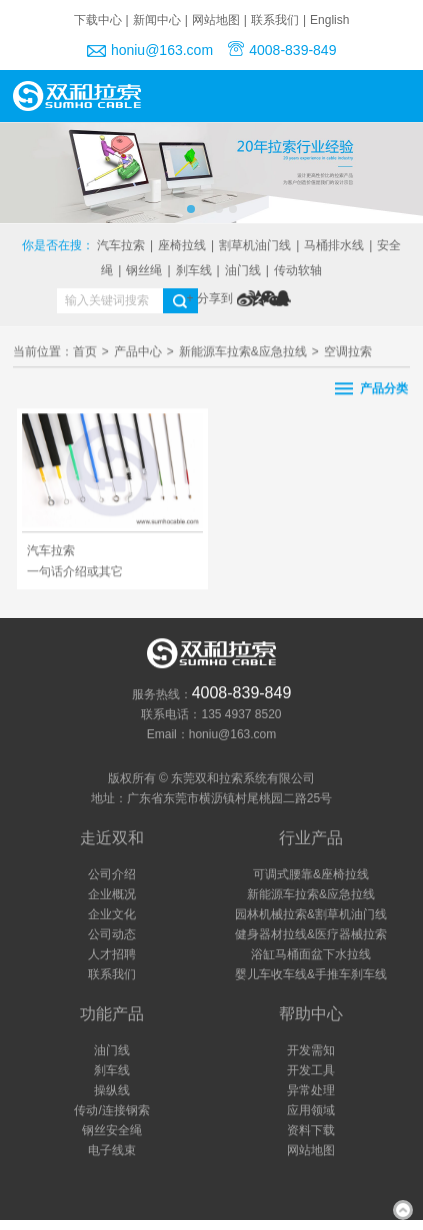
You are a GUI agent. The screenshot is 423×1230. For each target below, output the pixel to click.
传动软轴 (298, 271)
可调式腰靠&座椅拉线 (311, 875)
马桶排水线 (334, 246)
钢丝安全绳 (112, 1131)
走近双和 (112, 838)
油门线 (243, 271)
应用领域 (311, 1111)
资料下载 (311, 1131)
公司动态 (112, 935)
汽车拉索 (121, 246)
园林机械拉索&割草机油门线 (311, 915)
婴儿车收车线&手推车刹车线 (311, 975)
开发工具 (311, 1071)
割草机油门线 (255, 246)
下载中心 (98, 20)
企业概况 (112, 895)
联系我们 (275, 20)
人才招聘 (112, 955)
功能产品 (112, 1014)
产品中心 (138, 354)
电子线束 (112, 1151)
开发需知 (311, 1051)
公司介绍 (112, 875)
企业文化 (112, 915)
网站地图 (216, 20)
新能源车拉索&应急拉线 (243, 354)
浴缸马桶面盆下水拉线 (311, 955)
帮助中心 (311, 1014)
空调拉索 (348, 354)
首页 (85, 354)
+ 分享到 (210, 299)
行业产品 (311, 838)
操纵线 (112, 1091)
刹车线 (194, 271)
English (329, 20)
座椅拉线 (182, 246)
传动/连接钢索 (111, 1111)
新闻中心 (157, 20)
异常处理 (311, 1091)
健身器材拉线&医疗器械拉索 (311, 935)
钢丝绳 (144, 271)
